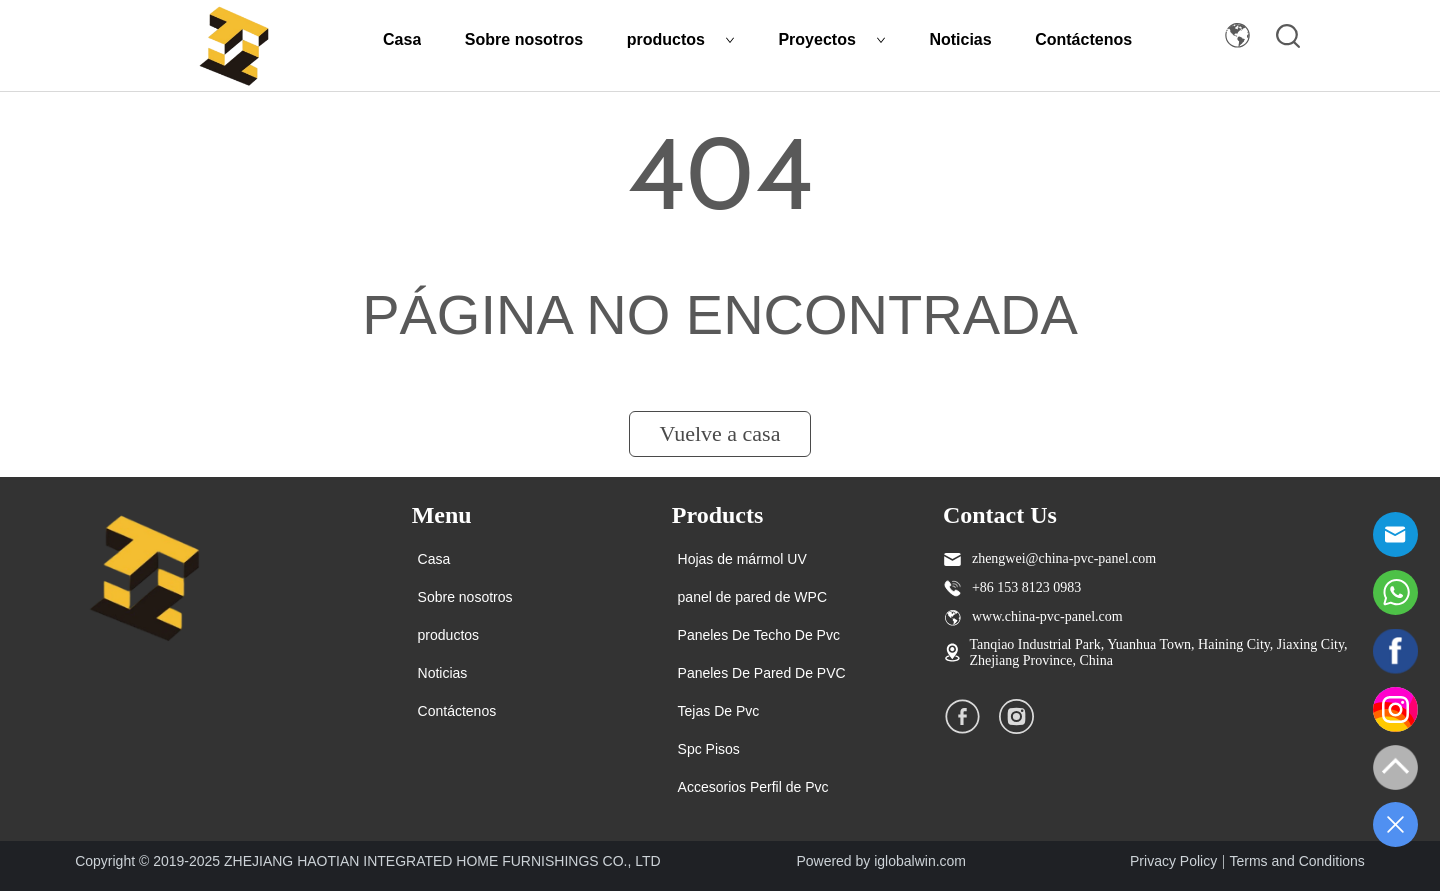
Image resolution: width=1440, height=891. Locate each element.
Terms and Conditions (1296, 861)
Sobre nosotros (524, 39)
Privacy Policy (1173, 861)
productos (681, 39)
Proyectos (831, 39)
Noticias (960, 39)
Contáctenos (1083, 39)
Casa (402, 39)
